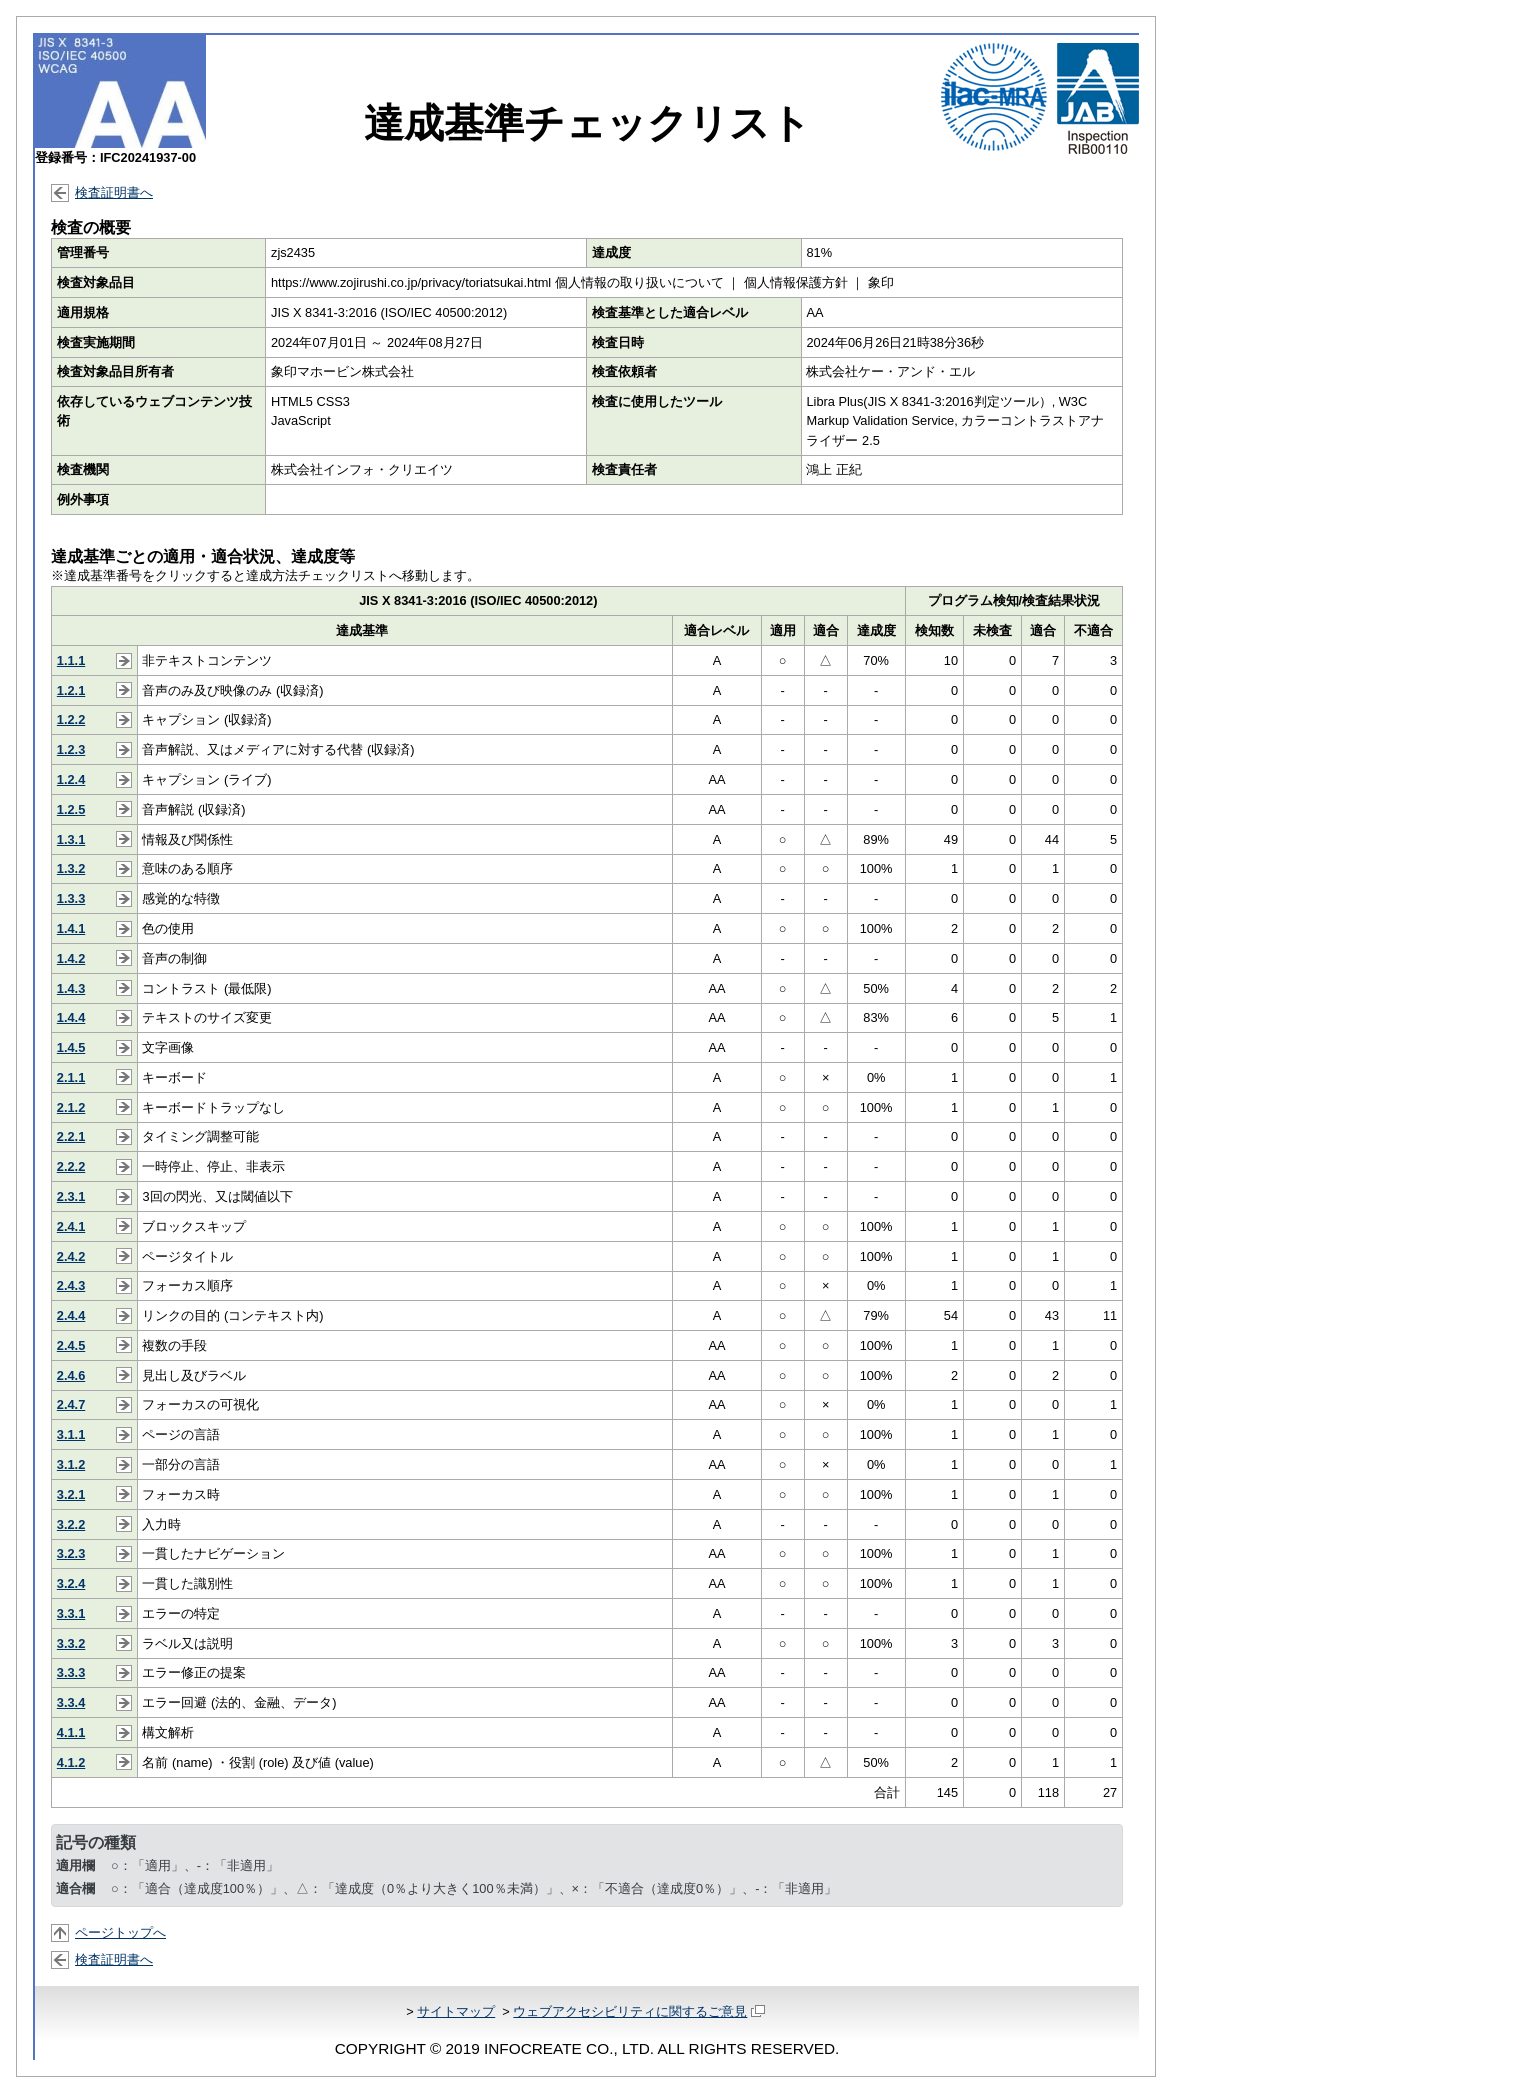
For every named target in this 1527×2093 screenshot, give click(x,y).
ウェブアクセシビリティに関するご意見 (638, 2011)
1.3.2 (71, 868)
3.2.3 (71, 1553)
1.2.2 (71, 719)
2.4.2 (71, 1256)
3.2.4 (71, 1583)
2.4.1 (71, 1226)
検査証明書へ (114, 192)
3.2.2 (71, 1524)
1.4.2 (71, 958)
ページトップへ (120, 1932)
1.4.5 (71, 1047)
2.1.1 (71, 1077)
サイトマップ (456, 2011)
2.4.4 (71, 1315)
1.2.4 (71, 779)
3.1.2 (71, 1464)
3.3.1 (71, 1613)
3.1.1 (71, 1434)
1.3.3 (71, 898)
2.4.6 (71, 1375)
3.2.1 (71, 1494)
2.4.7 (71, 1404)
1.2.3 (71, 749)
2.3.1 (71, 1196)
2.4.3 (71, 1285)
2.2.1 (71, 1136)
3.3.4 (71, 1702)
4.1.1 (71, 1732)
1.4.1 (71, 928)
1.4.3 (71, 988)
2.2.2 (71, 1166)
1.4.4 (71, 1017)
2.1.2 (71, 1107)
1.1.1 (71, 660)
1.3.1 (71, 839)
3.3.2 (71, 1643)
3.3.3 (71, 1672)
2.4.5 (71, 1345)
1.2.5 (71, 809)
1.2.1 (71, 690)
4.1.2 (71, 1762)
